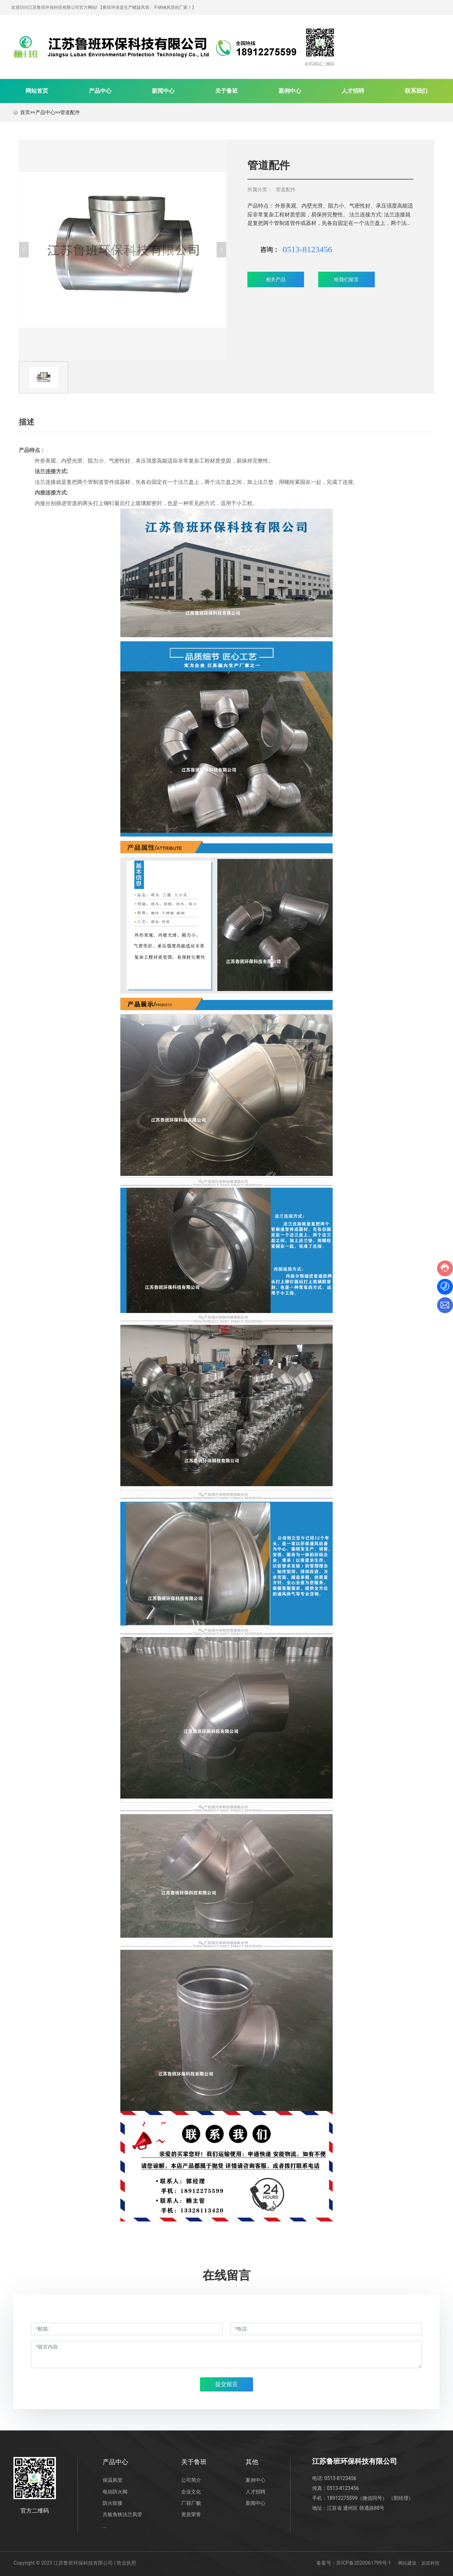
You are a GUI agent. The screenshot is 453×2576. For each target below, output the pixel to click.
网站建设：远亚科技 (419, 2563)
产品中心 (45, 112)
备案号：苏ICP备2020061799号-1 (353, 2563)
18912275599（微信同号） (357, 2498)
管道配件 (70, 112)
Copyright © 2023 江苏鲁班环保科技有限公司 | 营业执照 (74, 2563)
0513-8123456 (307, 249)
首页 (25, 112)
